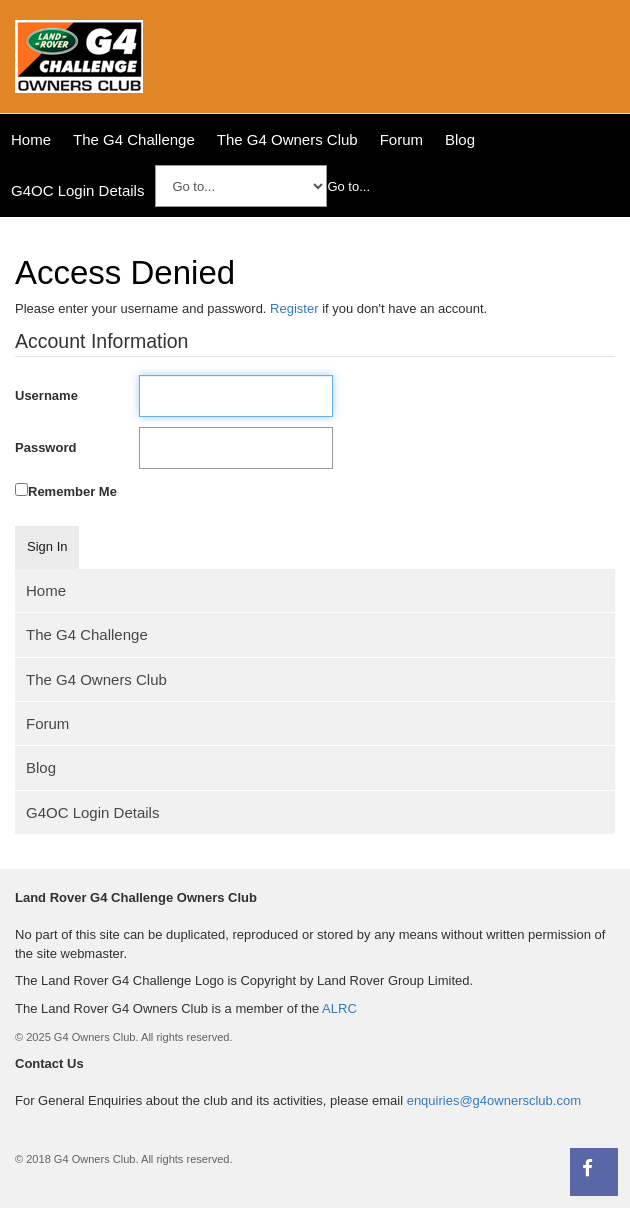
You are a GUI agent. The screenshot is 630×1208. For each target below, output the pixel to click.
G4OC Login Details (77, 190)
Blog (460, 139)
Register (294, 308)
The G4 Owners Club (287, 139)
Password (45, 447)
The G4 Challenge (134, 139)
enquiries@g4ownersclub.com (494, 1100)
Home (31, 139)
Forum (401, 139)
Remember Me (72, 491)
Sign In (47, 546)
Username (46, 395)
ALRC (339, 1008)
